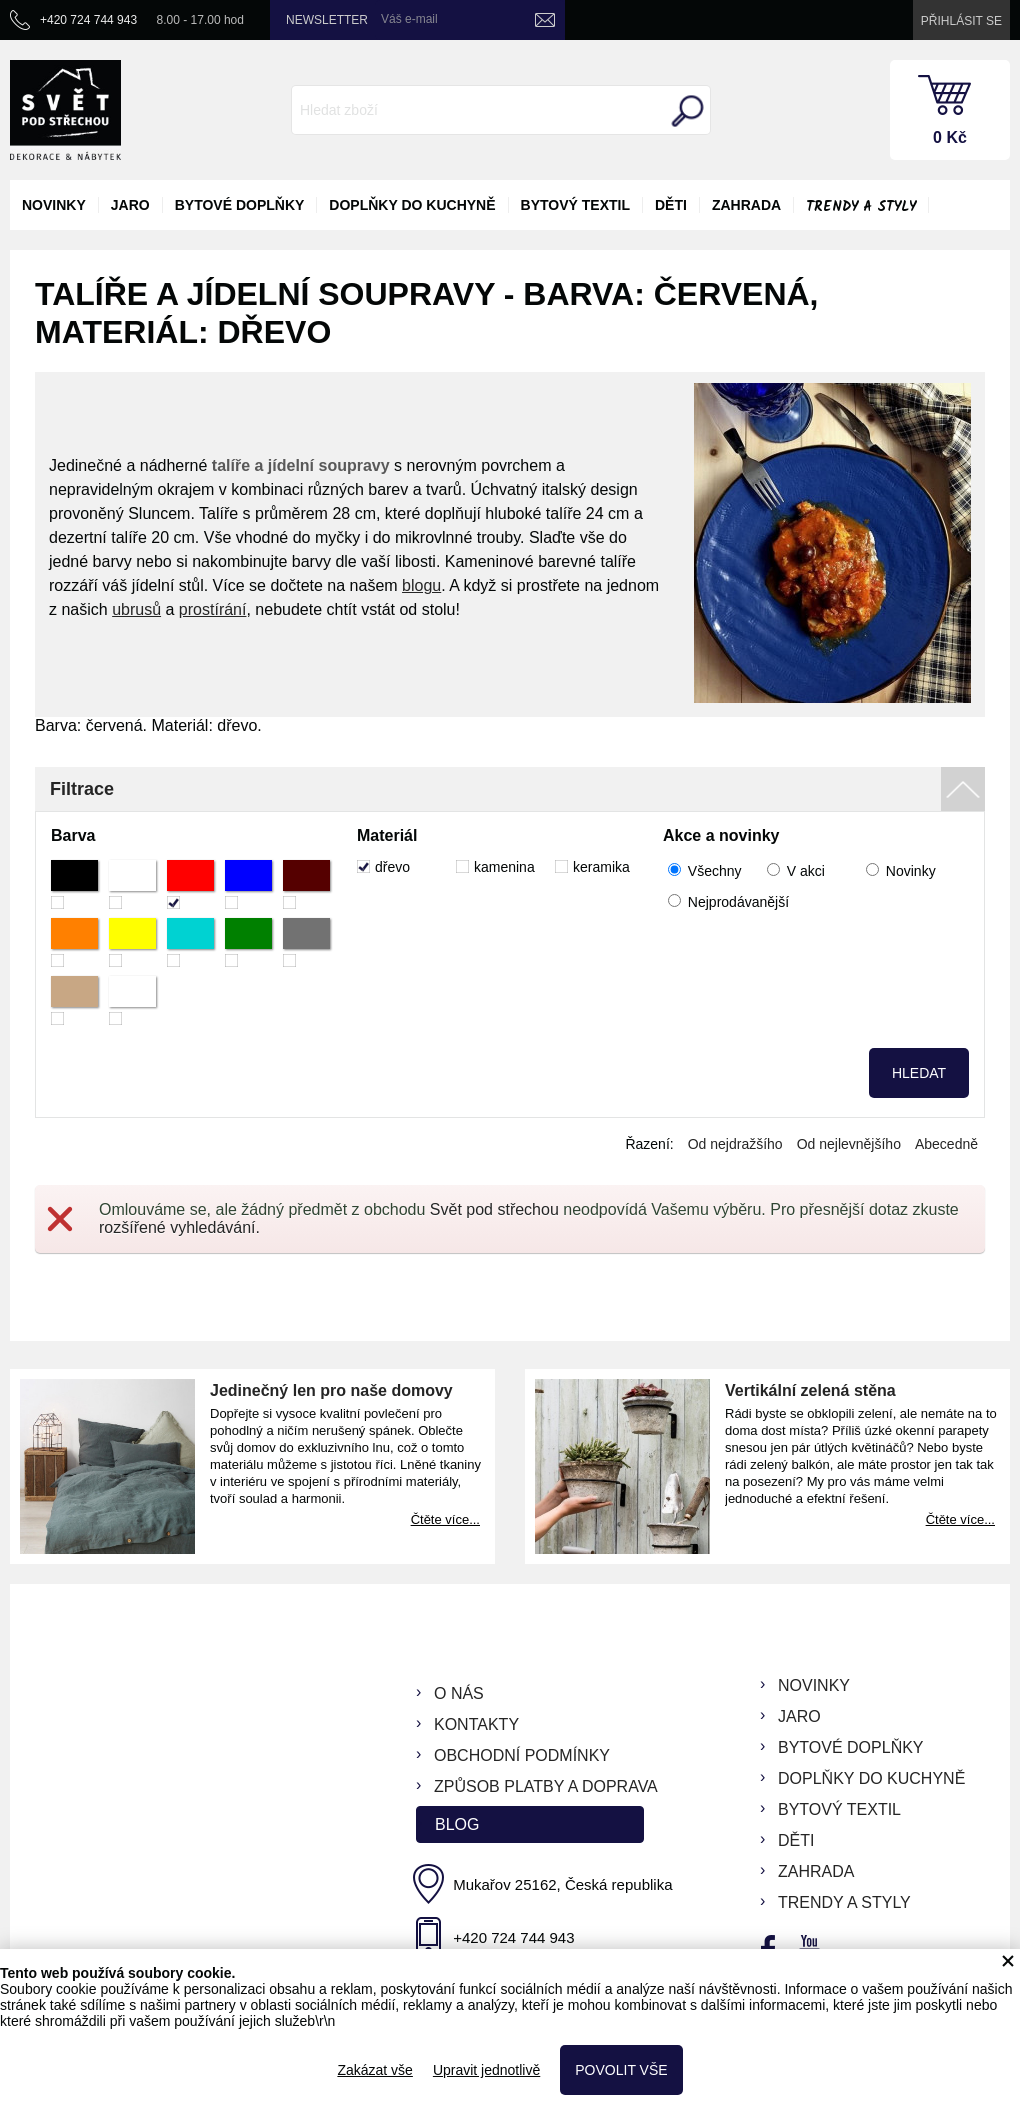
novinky (54, 205)
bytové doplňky (240, 205)
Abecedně (946, 1144)
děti (671, 205)
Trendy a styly (861, 207)
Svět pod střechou (494, 1209)
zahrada (746, 205)
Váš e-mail (409, 19)
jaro (130, 205)
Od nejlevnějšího (849, 1144)
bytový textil (575, 205)
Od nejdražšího (735, 1144)
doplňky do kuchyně (412, 205)
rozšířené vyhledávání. (179, 1227)
